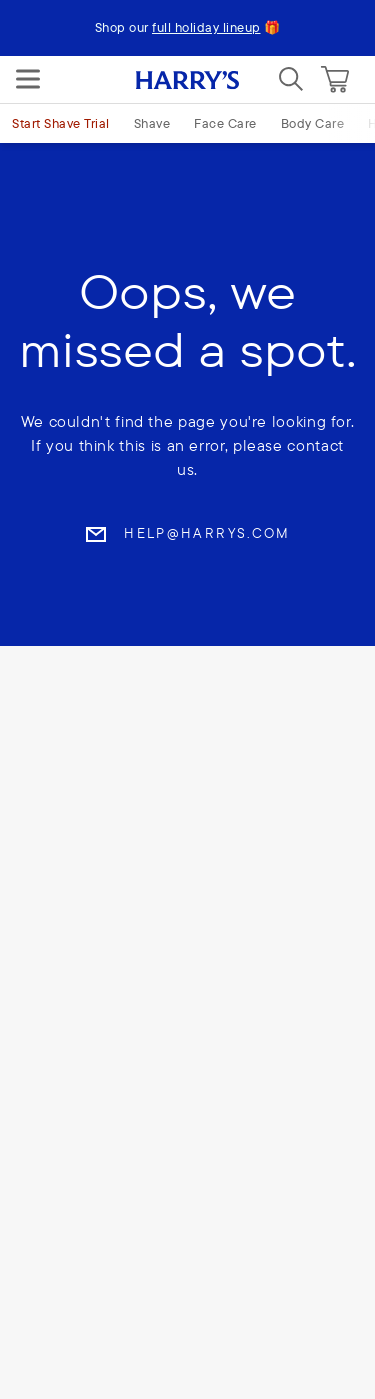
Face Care (225, 123)
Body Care (313, 123)
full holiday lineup (206, 27)
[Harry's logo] (187, 79)
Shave (152, 123)
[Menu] (28, 79)
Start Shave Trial (61, 123)
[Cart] (335, 79)
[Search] (291, 79)
